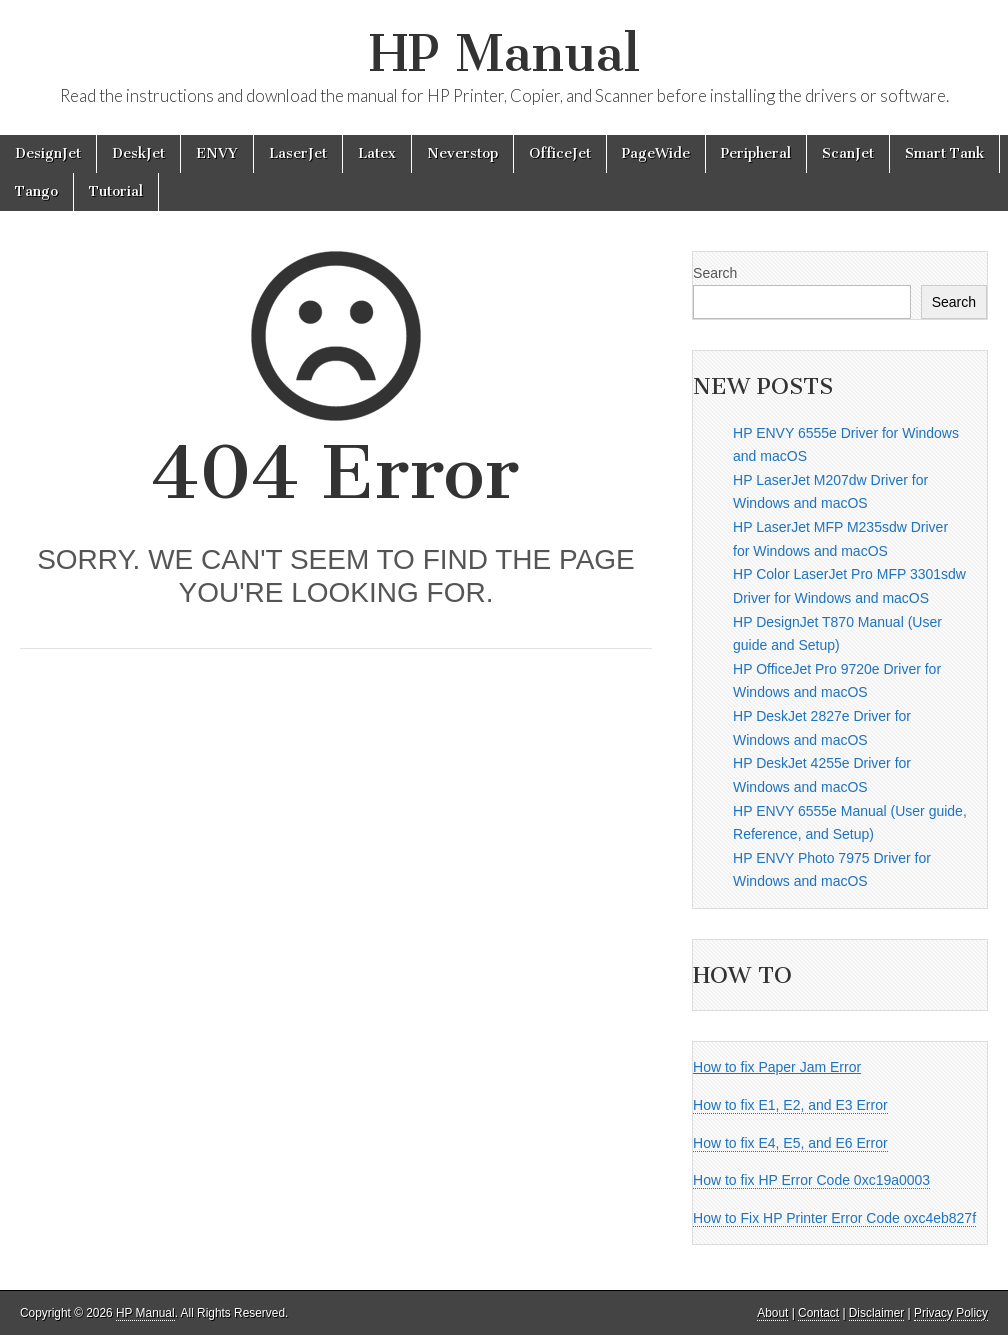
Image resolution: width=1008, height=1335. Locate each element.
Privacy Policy (951, 1313)
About (772, 1313)
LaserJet (298, 153)
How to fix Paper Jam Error (777, 1067)
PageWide (656, 153)
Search (715, 273)
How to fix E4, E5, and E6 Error (790, 1143)
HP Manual (504, 53)
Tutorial (116, 191)
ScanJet (848, 153)
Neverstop (462, 153)
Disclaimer (877, 1313)
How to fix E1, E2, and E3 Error (790, 1105)
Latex (377, 153)
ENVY (217, 153)
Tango (36, 191)
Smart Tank (944, 153)
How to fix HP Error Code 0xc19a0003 (811, 1180)
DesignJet (48, 153)
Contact (818, 1313)
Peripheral (756, 153)
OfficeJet (560, 153)
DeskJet (138, 153)
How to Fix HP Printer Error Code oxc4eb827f (834, 1218)
